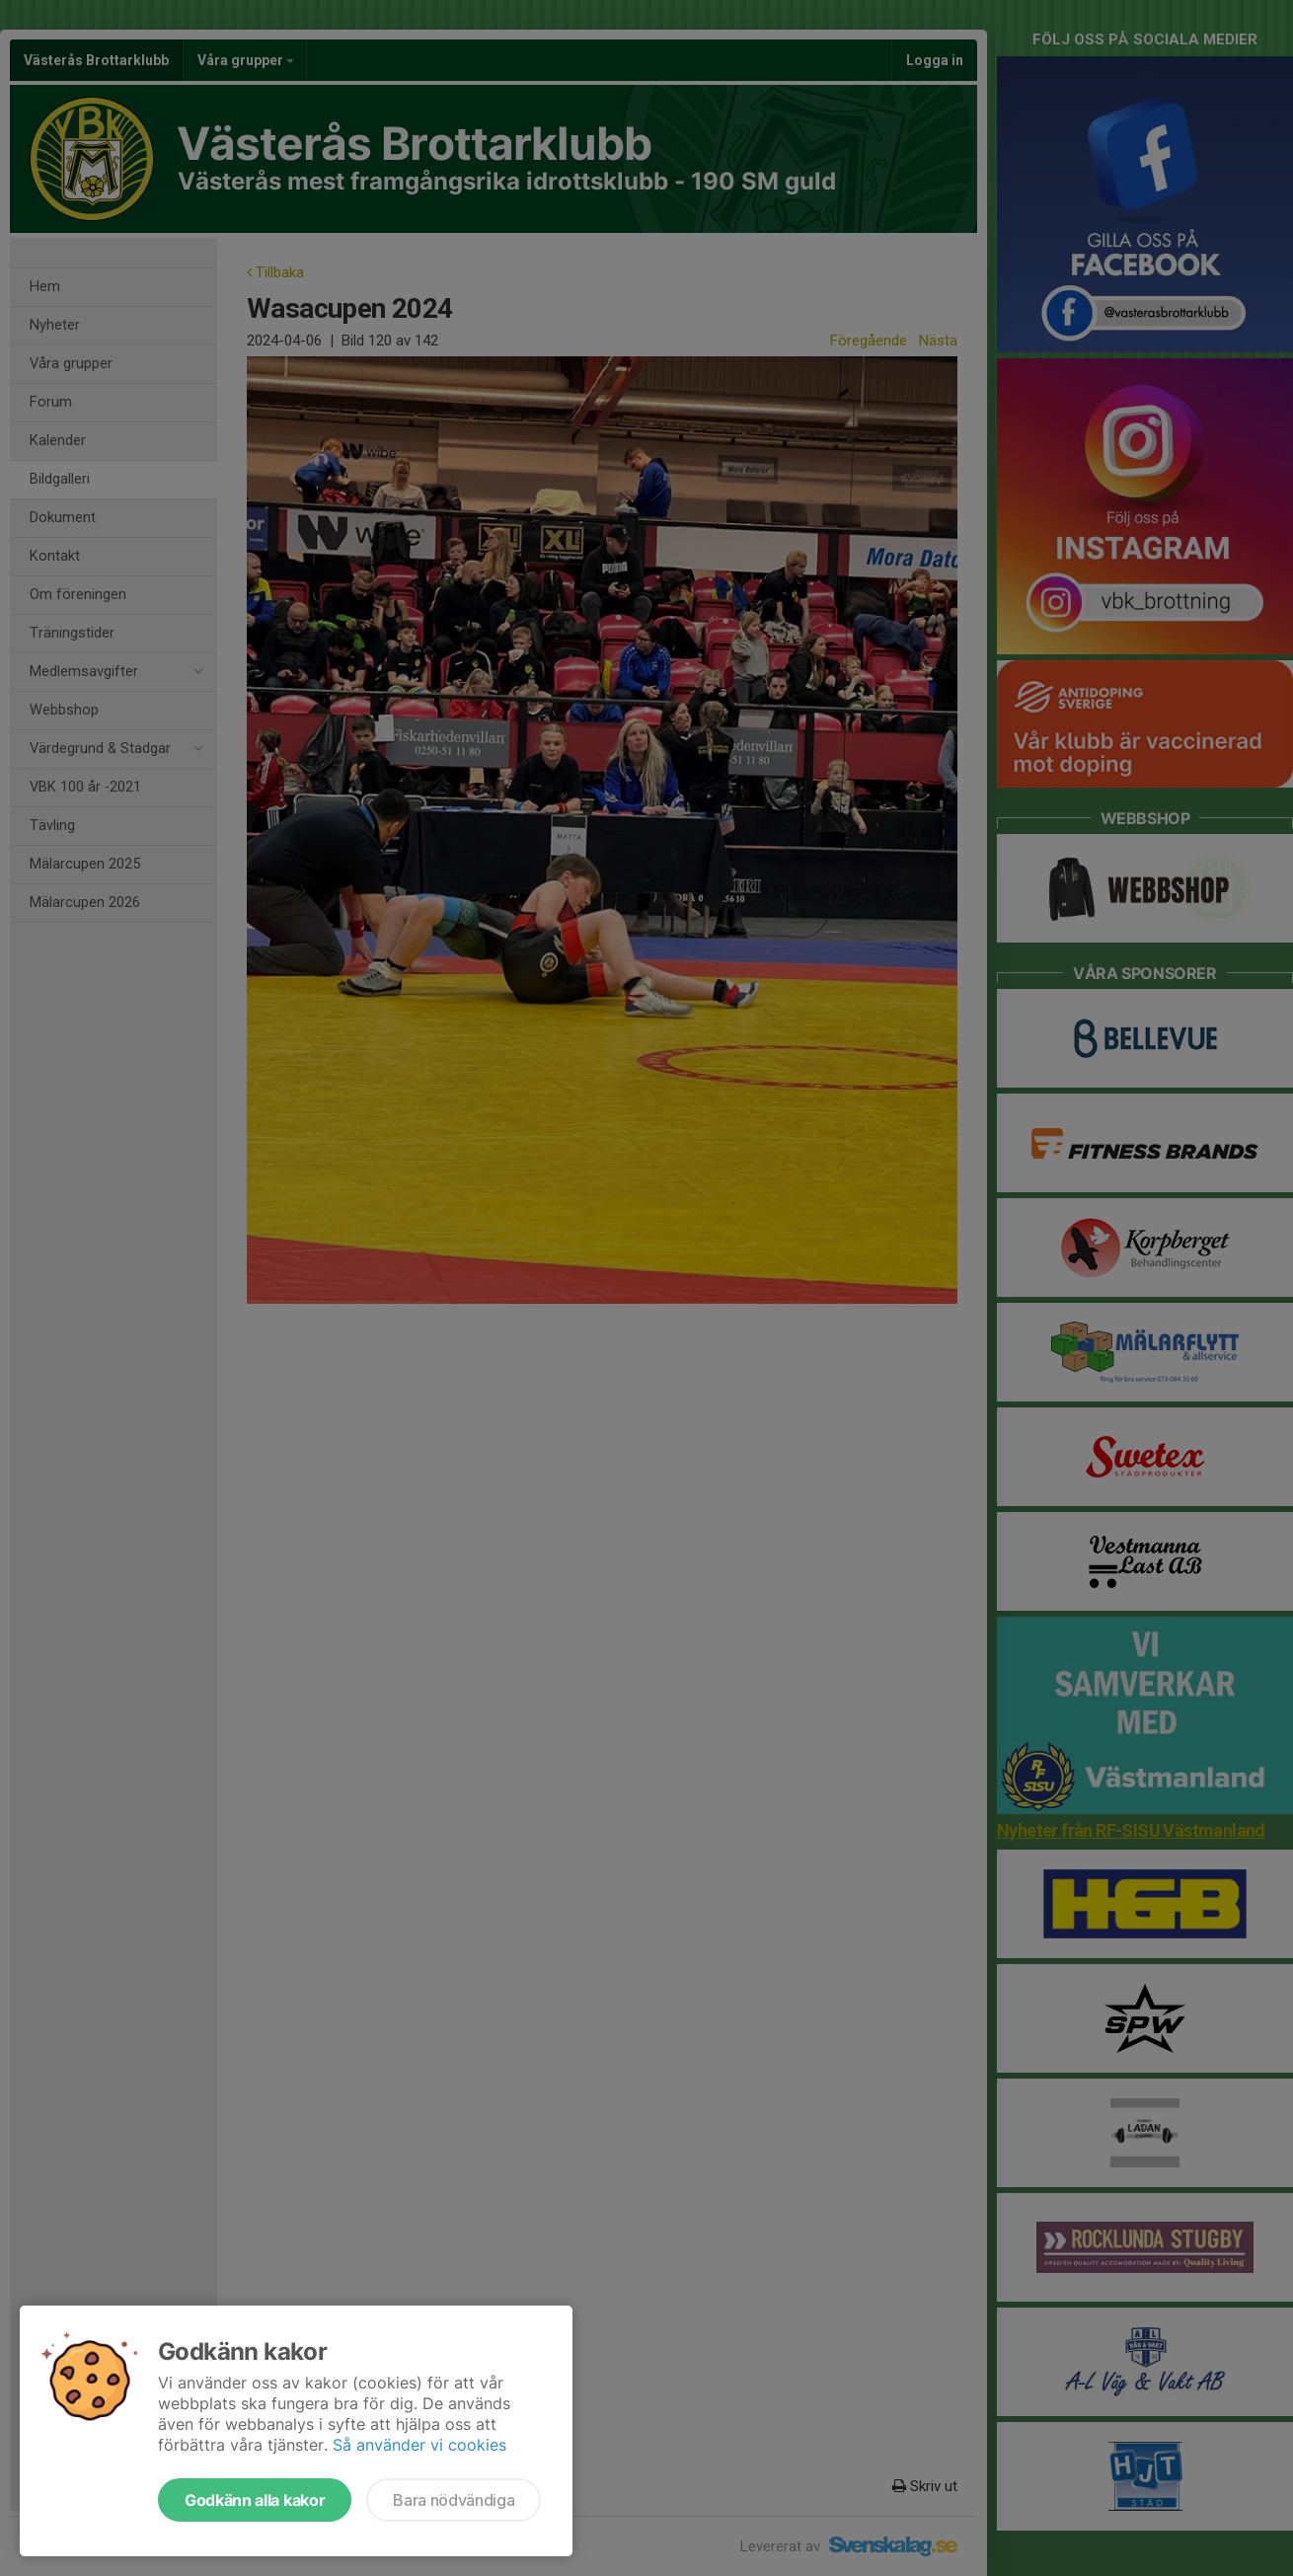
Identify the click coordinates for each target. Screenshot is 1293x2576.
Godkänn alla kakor (255, 2500)
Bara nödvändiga (453, 2500)
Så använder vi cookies (419, 2445)
